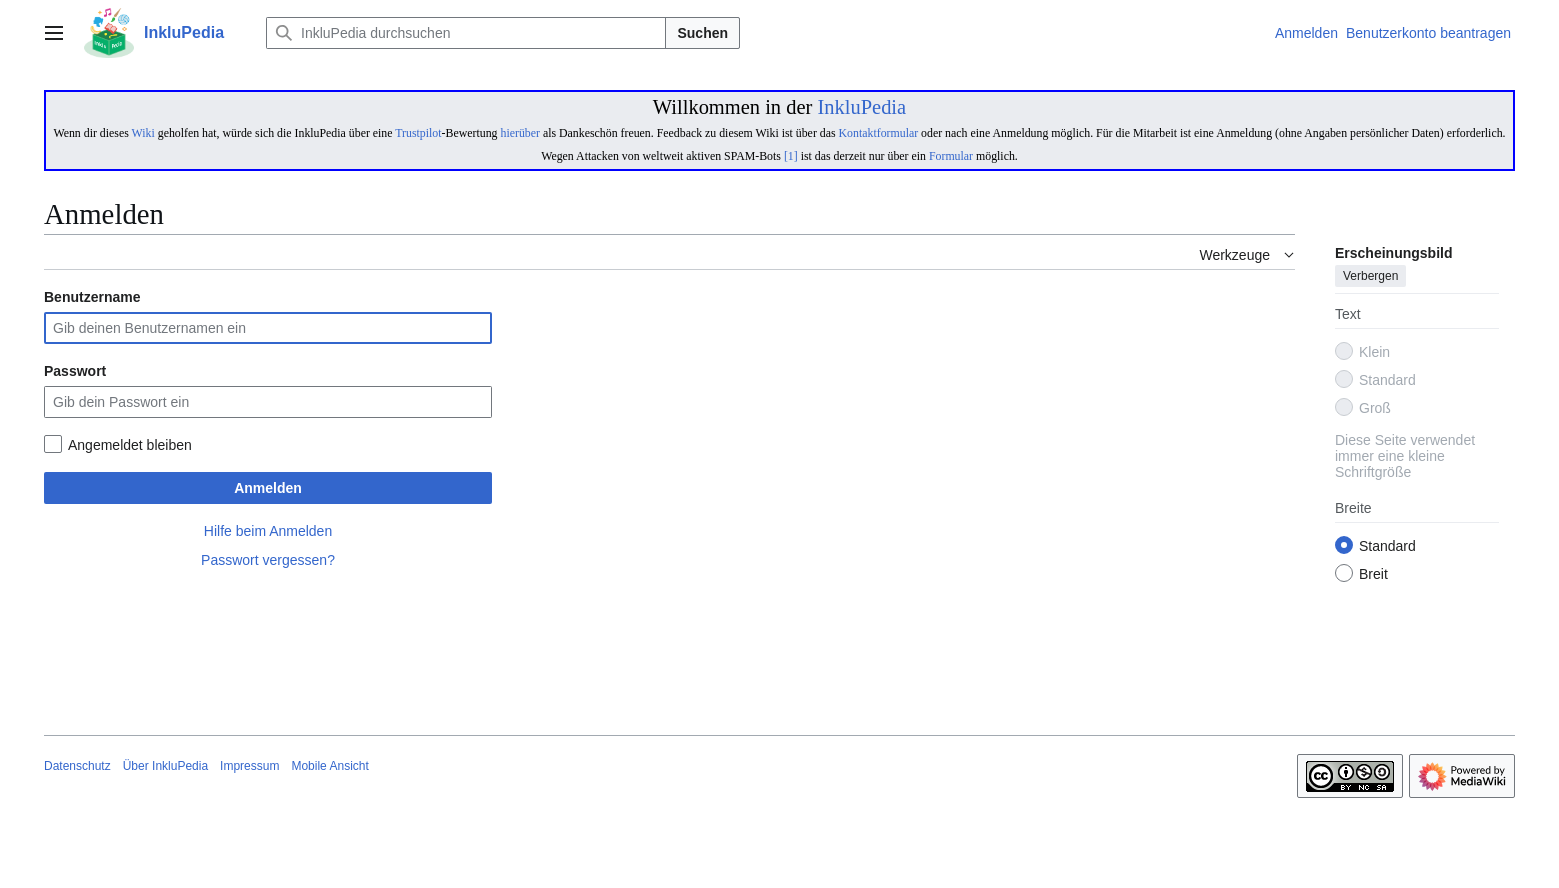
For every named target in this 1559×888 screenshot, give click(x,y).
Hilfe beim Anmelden (268, 531)
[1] (791, 156)
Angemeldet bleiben (130, 445)
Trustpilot (418, 133)
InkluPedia (861, 107)
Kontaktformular (879, 133)
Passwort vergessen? (268, 560)
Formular (951, 156)
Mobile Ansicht (329, 766)
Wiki (143, 133)
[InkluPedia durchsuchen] (466, 33)
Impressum (249, 766)
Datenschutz (77, 766)
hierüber (519, 133)
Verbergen (1370, 277)
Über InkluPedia (165, 766)
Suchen (702, 33)
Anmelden (268, 488)
